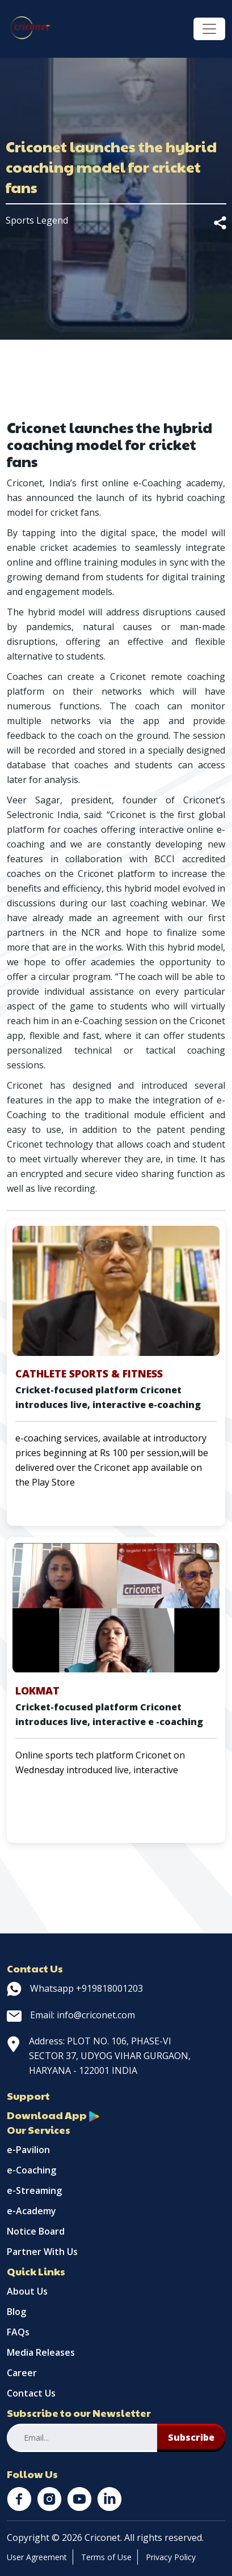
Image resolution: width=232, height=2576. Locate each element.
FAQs (18, 2332)
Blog (16, 2311)
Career (22, 2373)
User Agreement (37, 2557)
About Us (27, 2291)
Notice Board (36, 2231)
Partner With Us (42, 2251)
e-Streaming (34, 2190)
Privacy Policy (171, 2557)
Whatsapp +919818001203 (75, 1988)
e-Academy (31, 2211)
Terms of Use (106, 2557)
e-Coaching (31, 2170)
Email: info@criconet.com (71, 2015)
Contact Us (31, 2393)
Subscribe (191, 2437)
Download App (53, 2115)
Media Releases (41, 2352)
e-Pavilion (28, 2149)
